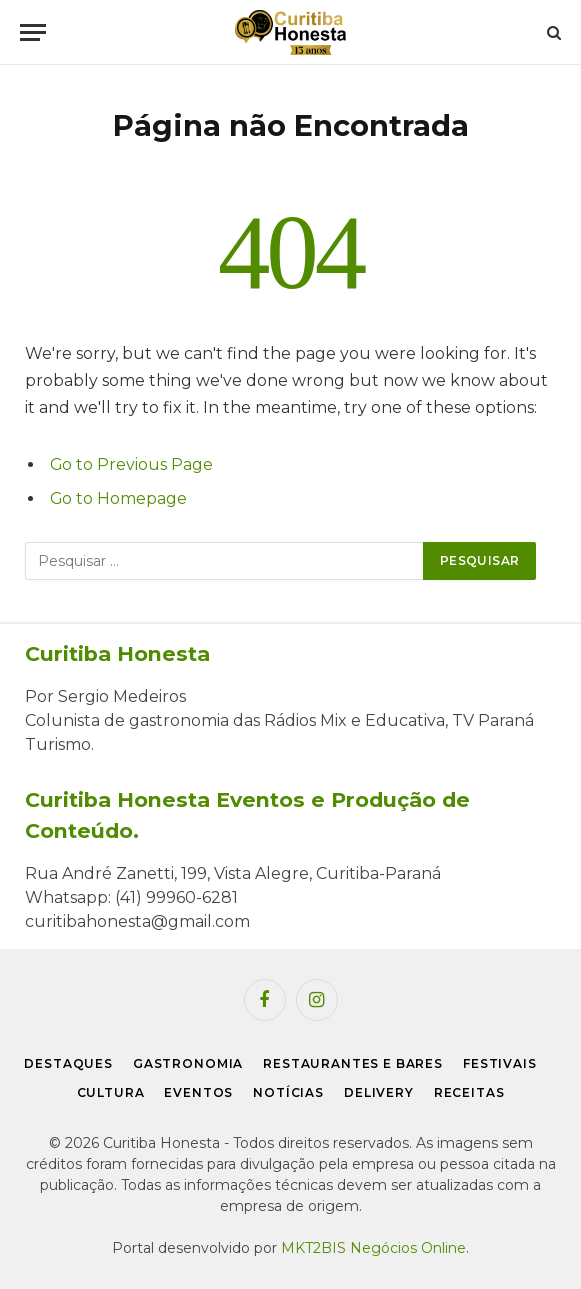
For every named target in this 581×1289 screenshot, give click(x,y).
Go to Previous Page (131, 464)
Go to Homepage (118, 498)
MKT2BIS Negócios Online (373, 1248)
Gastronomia (188, 1063)
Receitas (469, 1092)
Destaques (68, 1063)
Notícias (288, 1092)
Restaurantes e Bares (353, 1063)
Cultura (111, 1092)
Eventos (198, 1092)
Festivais (500, 1063)
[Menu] (33, 32)
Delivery (379, 1092)
